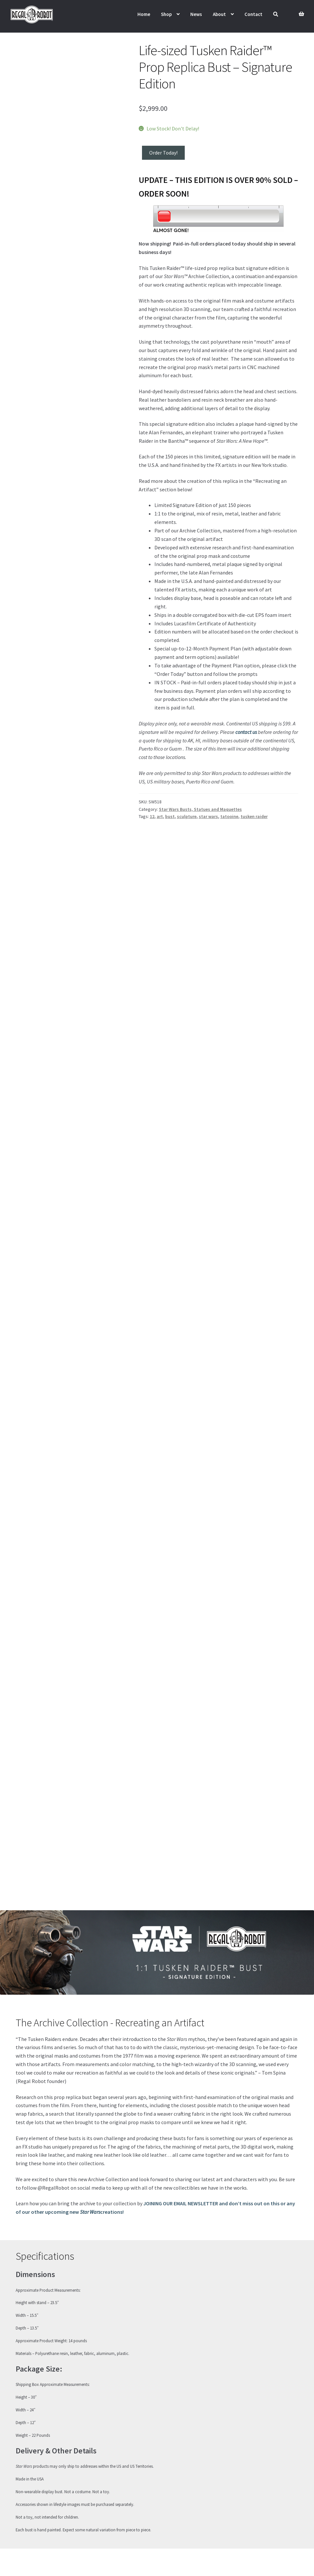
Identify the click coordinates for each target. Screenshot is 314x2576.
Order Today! (163, 152)
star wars (208, 816)
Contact (253, 14)
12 (152, 816)
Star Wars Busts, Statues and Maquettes (200, 809)
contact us (246, 732)
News (196, 14)
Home (143, 14)
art (160, 816)
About (219, 14)
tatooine (229, 816)
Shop (166, 14)
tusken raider (254, 816)
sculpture (186, 816)
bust (170, 816)
